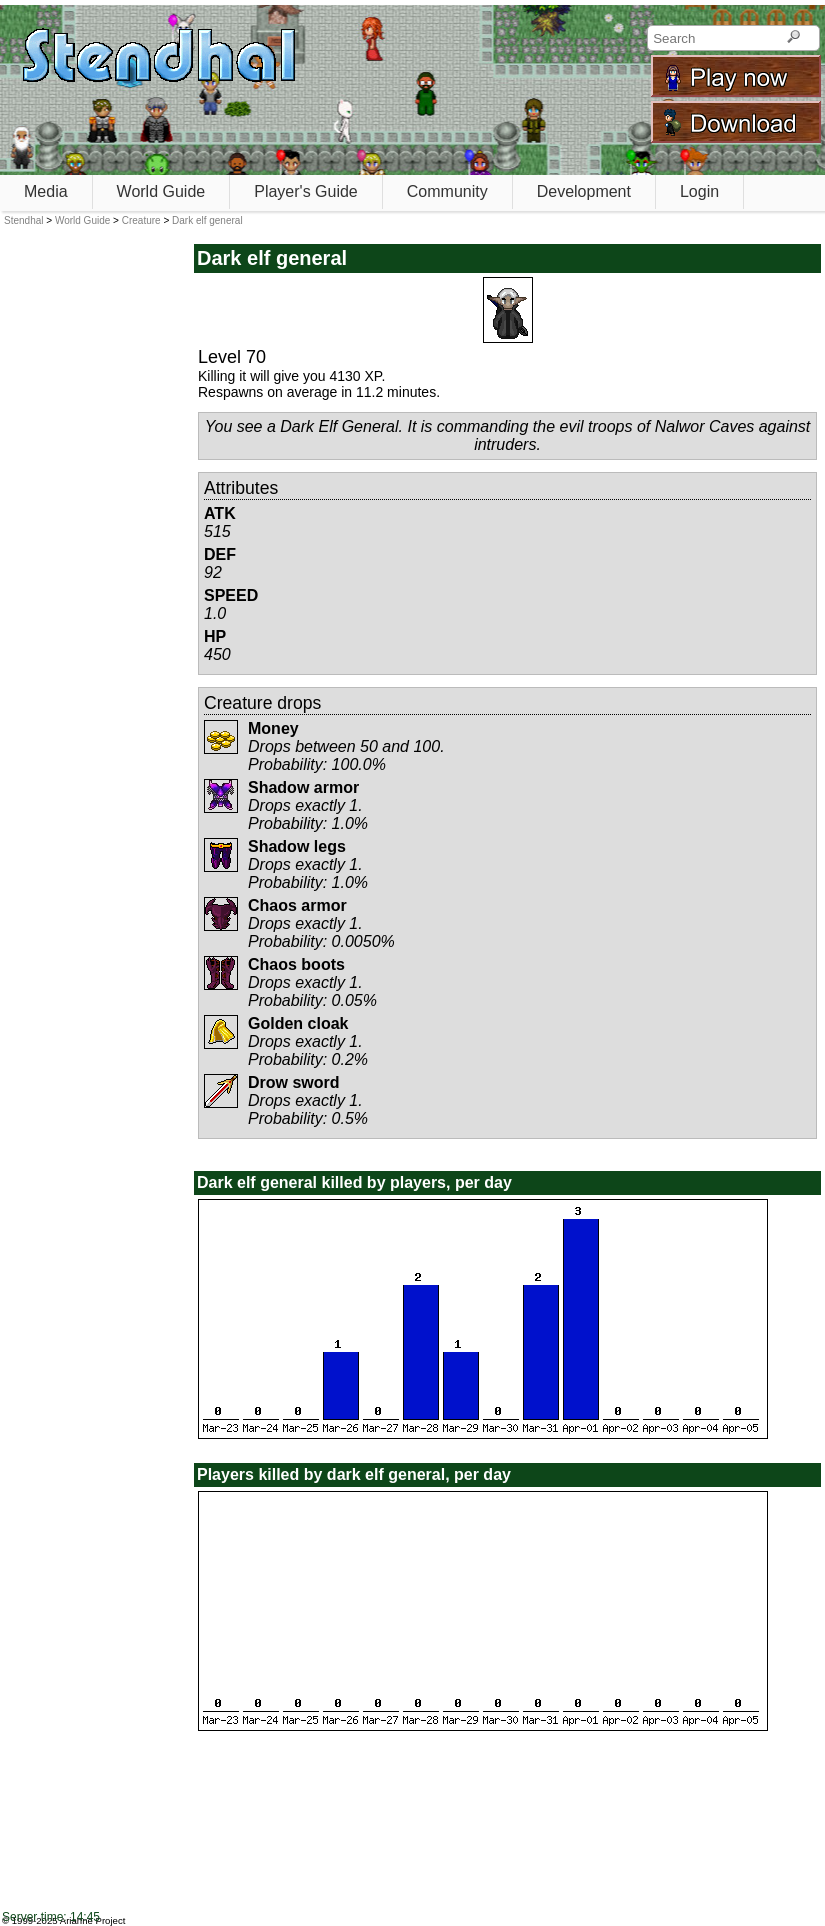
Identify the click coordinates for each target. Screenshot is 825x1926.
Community (447, 191)
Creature (141, 220)
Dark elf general (207, 220)
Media (46, 191)
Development (584, 191)
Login (699, 191)
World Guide (161, 191)
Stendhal (23, 220)
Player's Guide (306, 191)
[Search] (793, 38)
